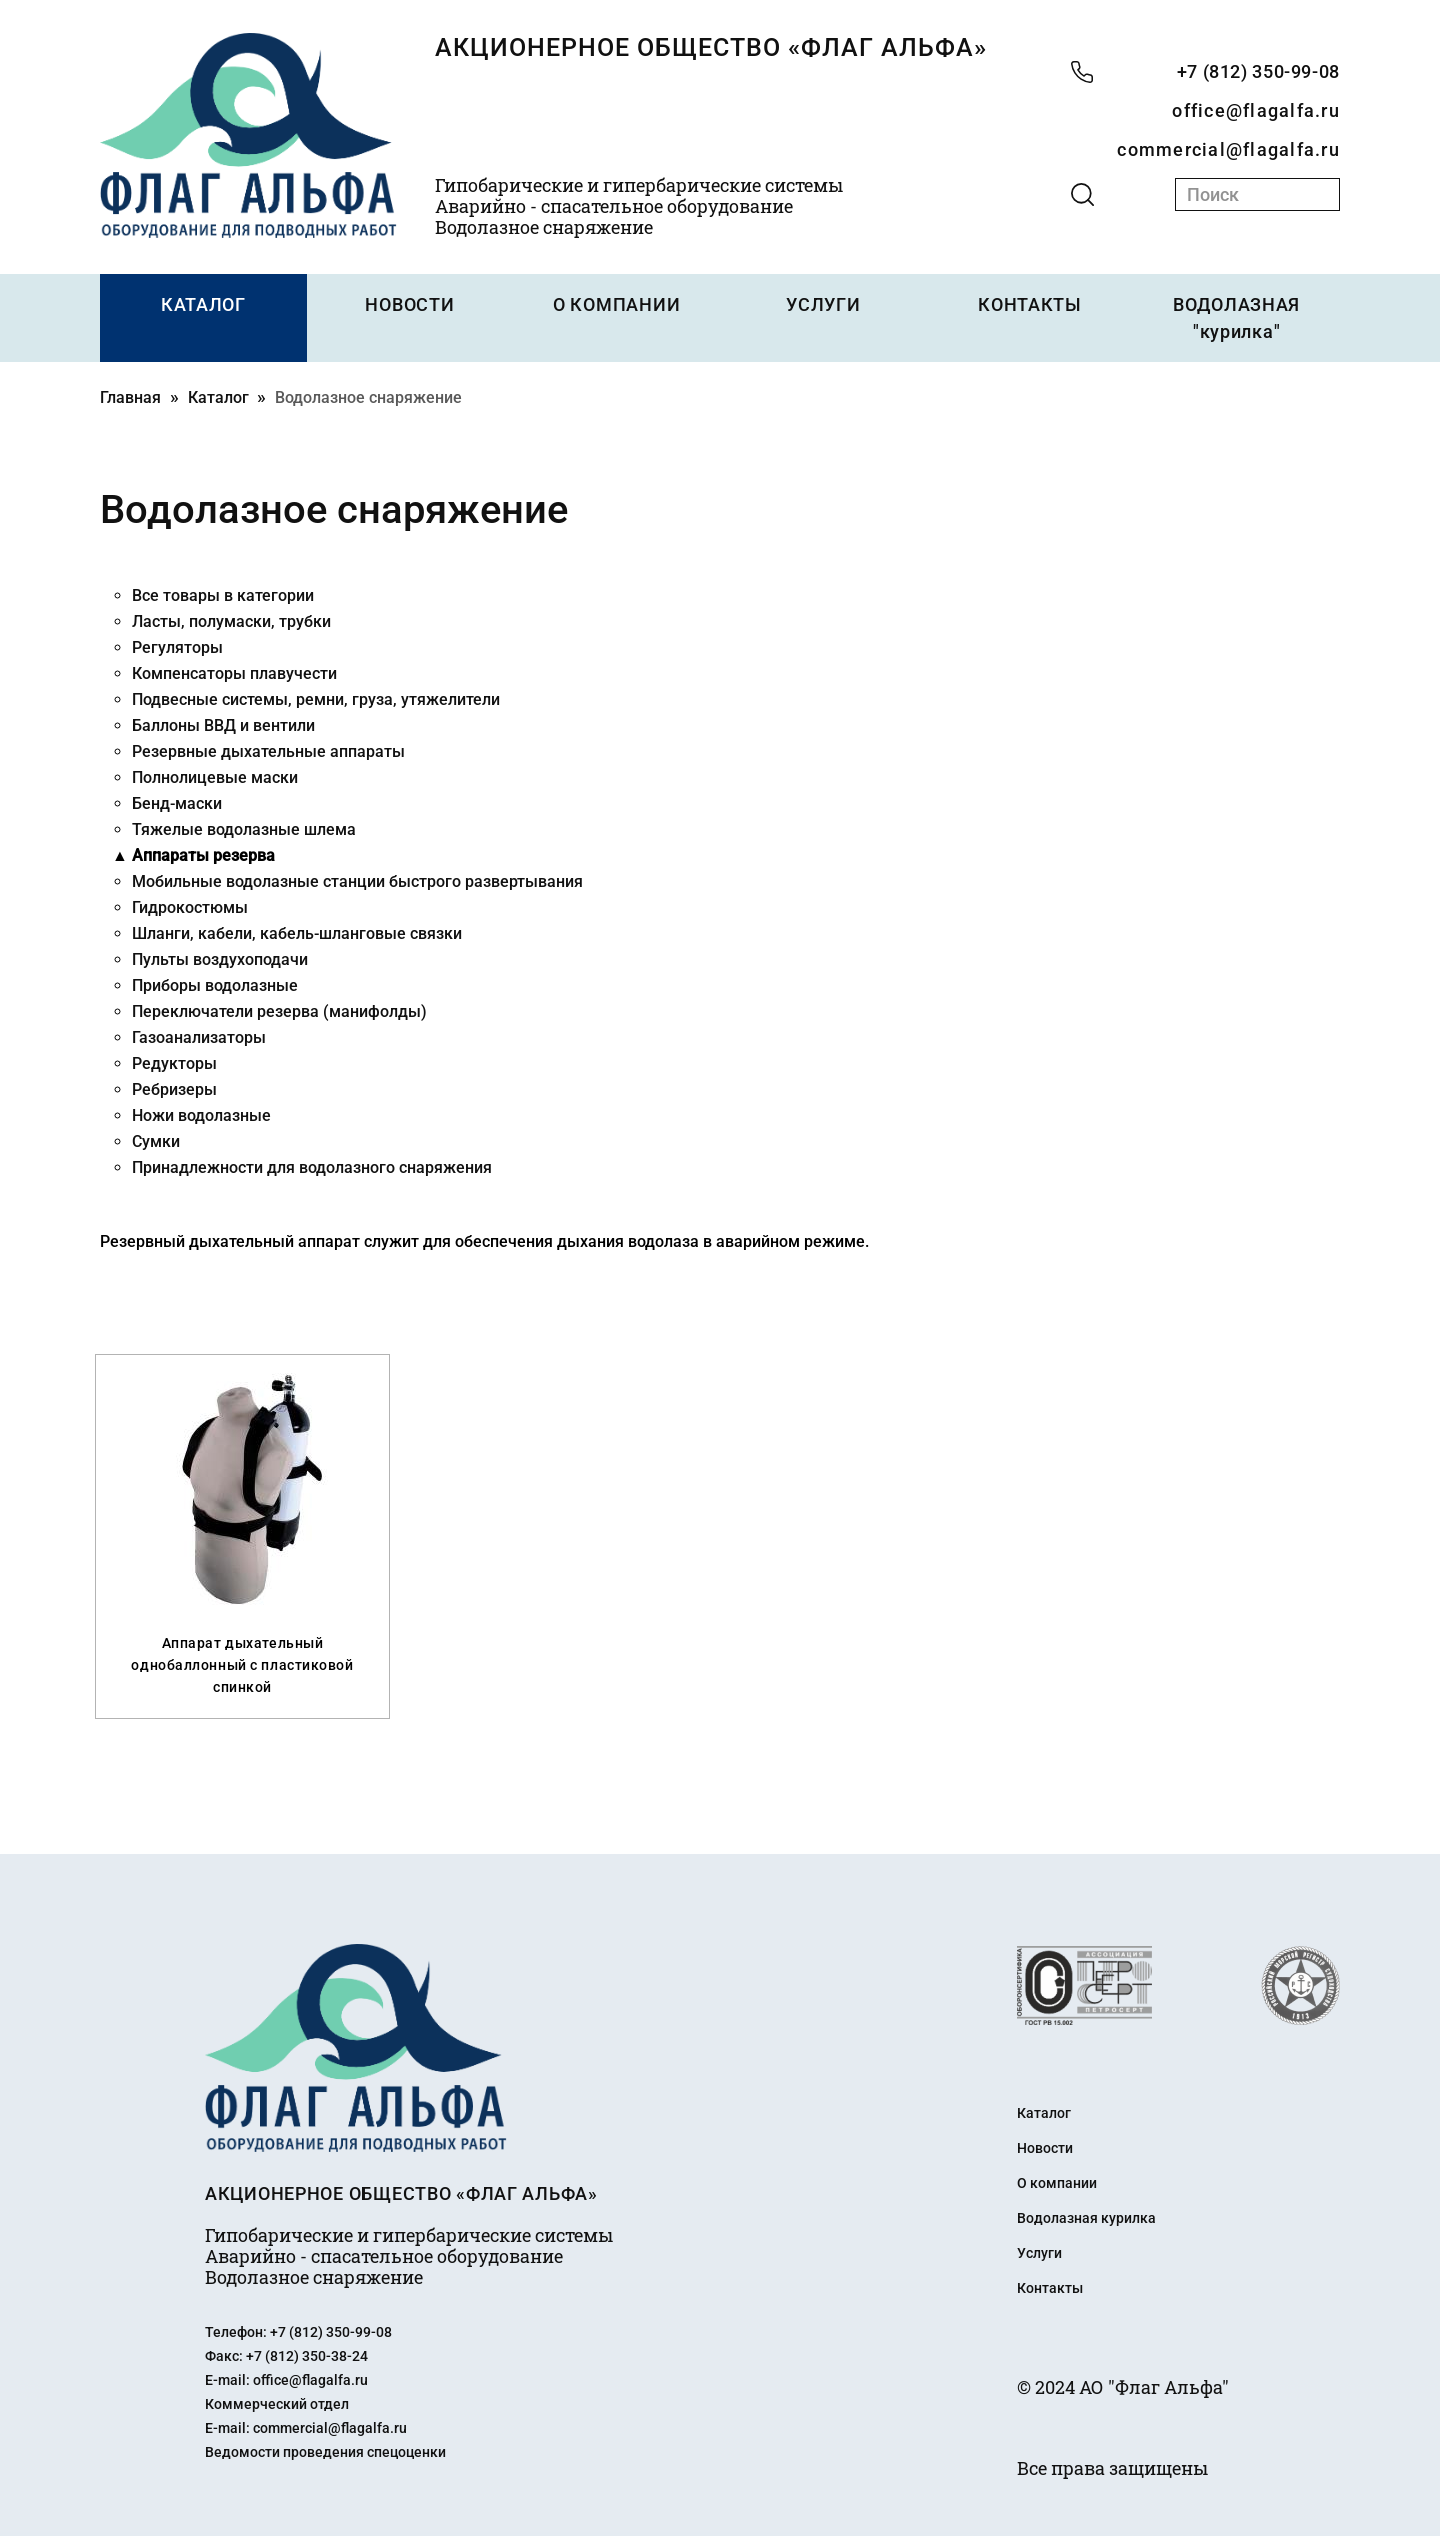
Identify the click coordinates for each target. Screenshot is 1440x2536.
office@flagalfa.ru (1256, 110)
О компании (1057, 2183)
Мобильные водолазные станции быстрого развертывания (357, 881)
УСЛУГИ (823, 304)
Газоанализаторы (199, 1037)
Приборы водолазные (215, 985)
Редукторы (174, 1063)
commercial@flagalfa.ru (1228, 149)
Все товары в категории (223, 595)
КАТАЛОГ (203, 304)
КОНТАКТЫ (1030, 304)
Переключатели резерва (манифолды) (279, 1011)
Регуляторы (177, 647)
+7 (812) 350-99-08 (1258, 71)
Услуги (1039, 2253)
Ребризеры (174, 1089)
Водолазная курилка (1086, 2218)
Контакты (1050, 2288)
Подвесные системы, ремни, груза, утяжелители (316, 699)
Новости (1045, 2148)
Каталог (218, 397)
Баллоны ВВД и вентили (223, 725)
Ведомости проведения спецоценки (325, 2452)
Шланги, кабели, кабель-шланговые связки (297, 933)
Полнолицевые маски (215, 777)
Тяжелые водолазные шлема (244, 829)
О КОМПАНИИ (616, 304)
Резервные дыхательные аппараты (268, 751)
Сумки (156, 1141)
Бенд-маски (177, 803)
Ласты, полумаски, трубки (231, 621)
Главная (130, 397)
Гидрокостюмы (190, 907)
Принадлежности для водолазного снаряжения (312, 1167)
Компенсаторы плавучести (234, 673)
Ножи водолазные (201, 1115)
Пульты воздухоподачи (220, 959)
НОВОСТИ (409, 304)
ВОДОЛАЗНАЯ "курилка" (1236, 318)
